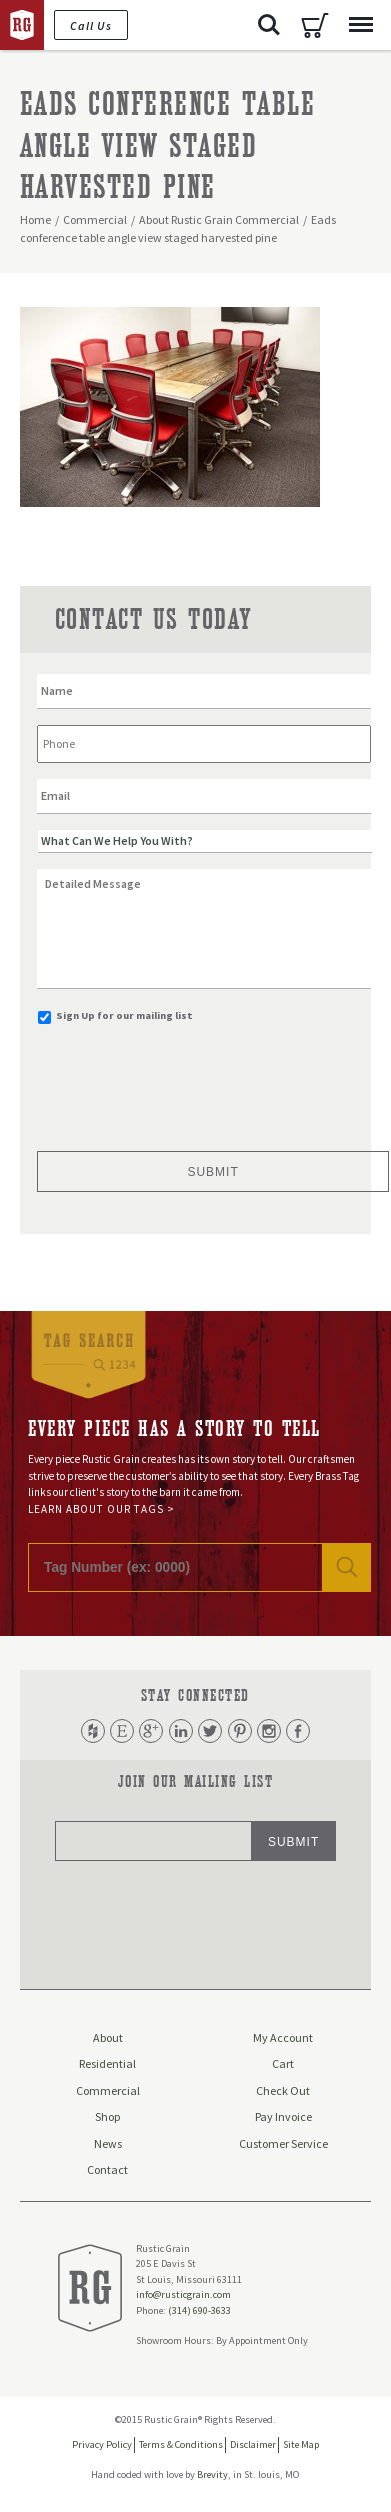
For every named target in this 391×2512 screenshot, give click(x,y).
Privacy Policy (102, 2444)
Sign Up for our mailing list (124, 1015)
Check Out (283, 2090)
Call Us (91, 25)
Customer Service (283, 2143)
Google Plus (151, 1731)
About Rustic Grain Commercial (219, 219)
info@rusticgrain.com (183, 2294)
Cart (315, 25)
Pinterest (240, 1731)
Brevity (212, 2474)
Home (35, 219)
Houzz (93, 1731)
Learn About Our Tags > (101, 1509)
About (108, 2037)
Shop (107, 2116)
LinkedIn (181, 1731)
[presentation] (189, 1080)
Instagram (269, 1731)
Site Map (301, 2444)
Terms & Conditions (181, 2444)
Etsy (122, 1731)
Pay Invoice (283, 2116)
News (108, 2143)
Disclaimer (253, 2444)
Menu (356, 15)
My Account (283, 2037)
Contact (107, 2169)
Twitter (210, 1731)
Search (269, 25)
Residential (107, 2063)
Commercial (95, 219)
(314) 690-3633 (199, 2310)
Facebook (298, 1731)
